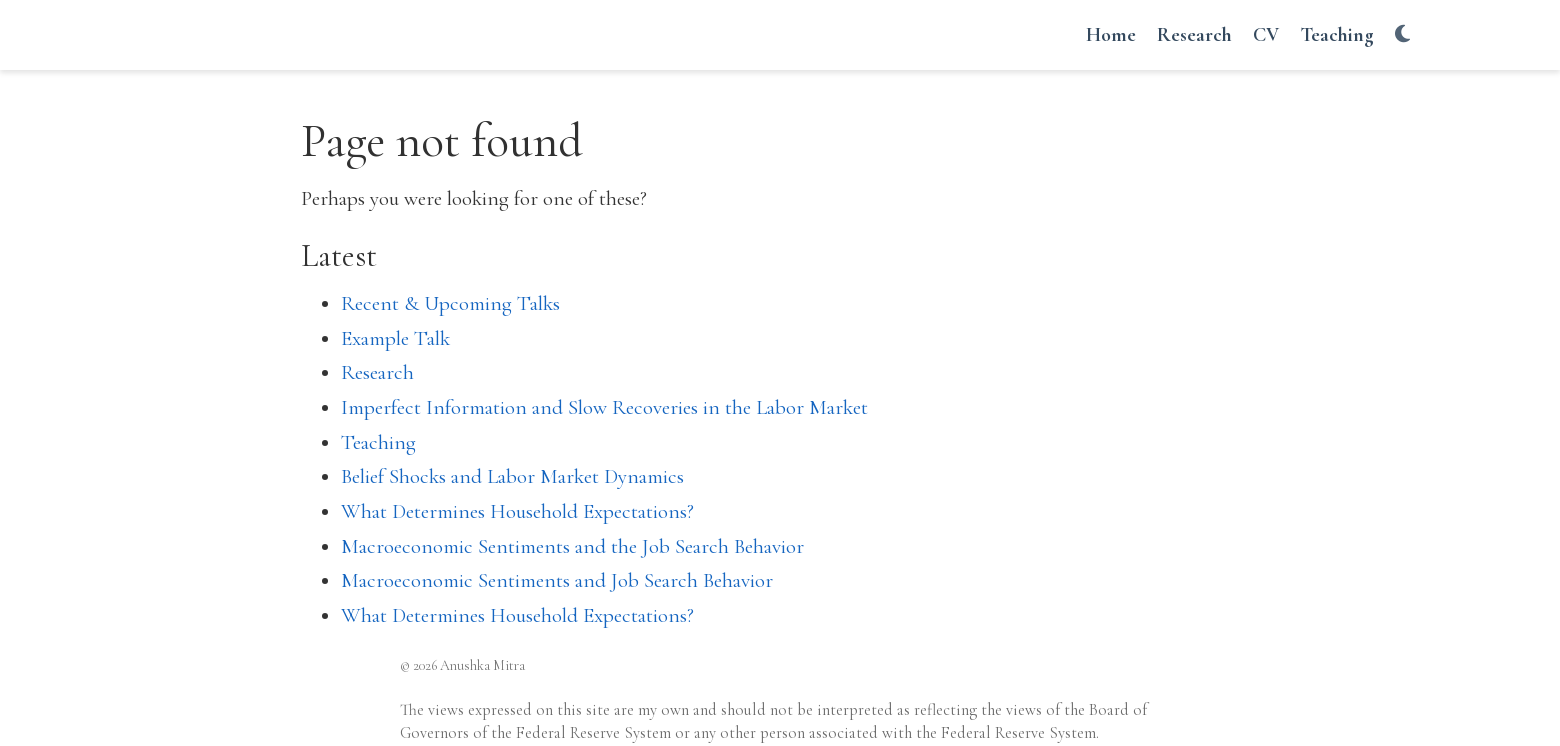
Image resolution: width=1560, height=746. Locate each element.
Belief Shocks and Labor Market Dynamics (512, 476)
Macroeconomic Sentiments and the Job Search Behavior (572, 546)
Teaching (378, 442)
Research (377, 372)
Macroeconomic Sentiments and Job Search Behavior (557, 580)
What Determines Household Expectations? (517, 511)
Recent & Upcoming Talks (450, 303)
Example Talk (395, 338)
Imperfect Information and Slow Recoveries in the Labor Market (604, 407)
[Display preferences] (1402, 35)
